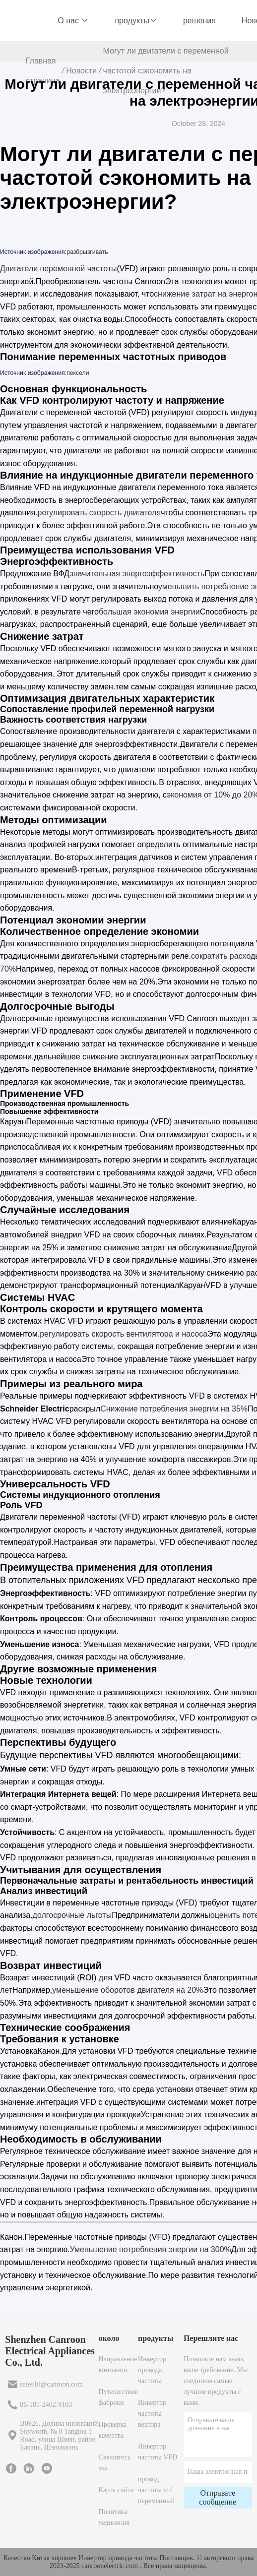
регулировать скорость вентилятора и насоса (123, 1334)
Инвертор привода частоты (152, 2370)
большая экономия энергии (149, 612)
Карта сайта (116, 2490)
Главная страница (43, 71)
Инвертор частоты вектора (152, 2413)
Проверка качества (113, 2430)
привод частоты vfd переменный (156, 2490)
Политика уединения (114, 2517)
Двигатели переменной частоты (58, 268)
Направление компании (118, 2364)
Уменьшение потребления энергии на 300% (150, 2249)
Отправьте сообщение (217, 2497)
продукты (136, 20)
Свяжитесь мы (115, 2462)
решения (199, 20)
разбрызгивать (87, 251)
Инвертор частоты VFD (157, 2452)
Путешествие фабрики (118, 2397)
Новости (81, 70)
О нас (73, 20)
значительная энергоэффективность (136, 573)
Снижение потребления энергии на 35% (174, 1409)
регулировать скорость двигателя (99, 512)
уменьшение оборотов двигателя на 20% (127, 1990)
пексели (77, 372)
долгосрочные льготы (72, 1915)
